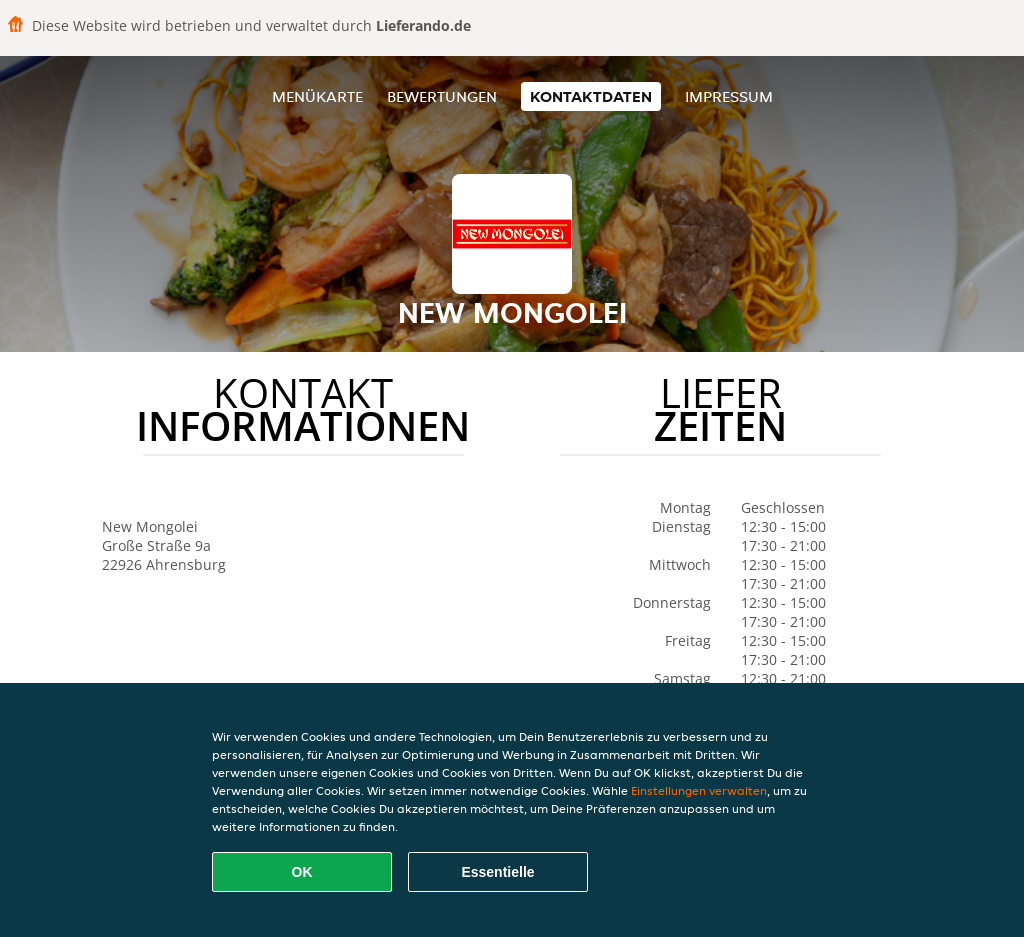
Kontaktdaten (591, 96)
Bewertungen (442, 96)
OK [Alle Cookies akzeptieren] (302, 872)
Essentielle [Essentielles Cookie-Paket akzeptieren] (497, 872)
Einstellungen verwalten (699, 790)
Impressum (729, 96)
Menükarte (317, 96)
